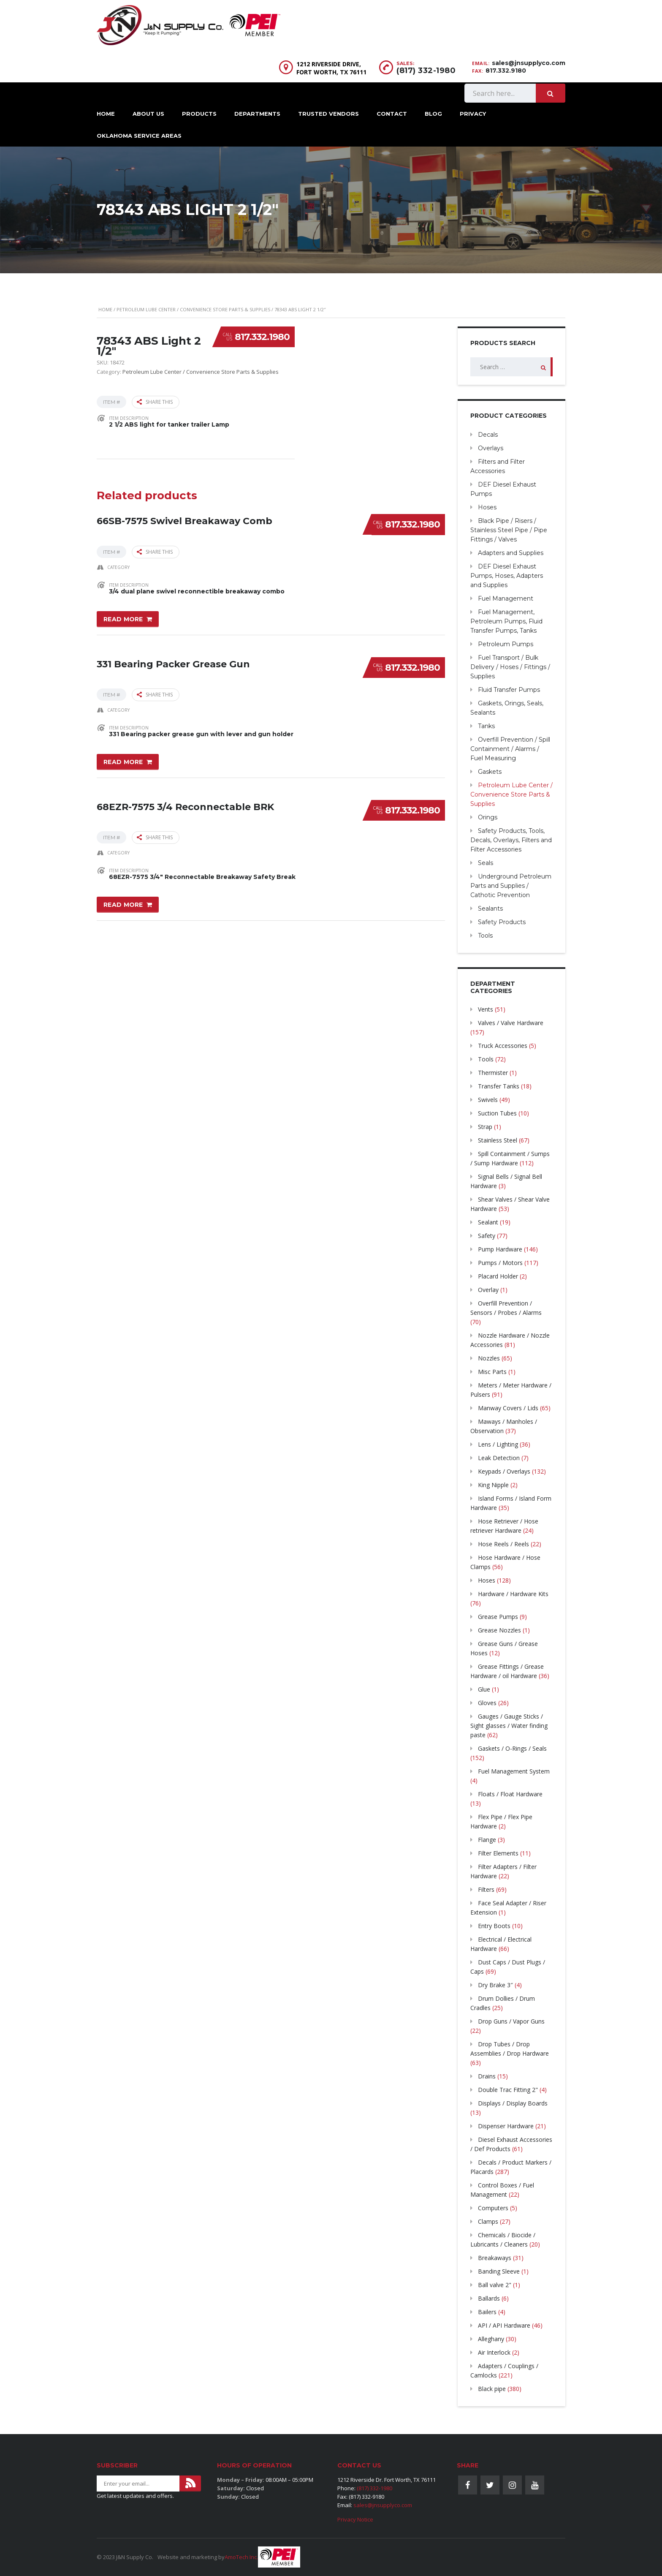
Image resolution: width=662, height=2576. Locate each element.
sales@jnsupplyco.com (528, 63)
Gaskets (490, 771)
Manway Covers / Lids (508, 1408)
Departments (257, 113)
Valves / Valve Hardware (510, 1023)
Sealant (488, 1222)
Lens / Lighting (498, 1444)
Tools (485, 935)
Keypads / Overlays (504, 1471)
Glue (484, 1689)
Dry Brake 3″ (495, 1985)
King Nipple (493, 1485)
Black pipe (492, 2389)
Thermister (493, 1073)
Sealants (490, 908)
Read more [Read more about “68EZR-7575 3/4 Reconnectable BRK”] (123, 903)
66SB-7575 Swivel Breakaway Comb (184, 519)
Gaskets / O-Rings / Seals (512, 1748)
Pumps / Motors (500, 1263)
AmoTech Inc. (241, 2557)
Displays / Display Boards (513, 2103)
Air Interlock (494, 2352)
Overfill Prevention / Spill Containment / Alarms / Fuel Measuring (510, 749)
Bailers (487, 2312)
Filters (486, 1889)
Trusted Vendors (328, 113)
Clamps (488, 2221)
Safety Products (502, 922)
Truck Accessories (502, 1046)
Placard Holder (498, 1276)
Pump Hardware (500, 1249)
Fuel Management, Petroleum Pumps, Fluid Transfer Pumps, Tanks (506, 621)
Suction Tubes (497, 1113)
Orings (487, 817)
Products (199, 113)
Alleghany (491, 2339)
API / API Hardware (504, 2325)
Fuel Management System (514, 1771)
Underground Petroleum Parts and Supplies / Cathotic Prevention (510, 886)
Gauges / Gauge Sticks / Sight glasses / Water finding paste (509, 1725)
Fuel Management (505, 598)
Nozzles (489, 1358)
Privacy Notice (355, 2519)
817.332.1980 (262, 337)
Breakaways (494, 2258)
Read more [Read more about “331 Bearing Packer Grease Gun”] (123, 760)
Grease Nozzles (499, 1630)
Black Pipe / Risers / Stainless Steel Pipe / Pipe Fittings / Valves (508, 530)
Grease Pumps (498, 1617)
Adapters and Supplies (510, 553)
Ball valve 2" (494, 2285)
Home (106, 113)
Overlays (490, 448)
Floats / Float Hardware (510, 1794)
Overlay (488, 1290)
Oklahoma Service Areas (139, 135)
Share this (155, 401)
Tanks (486, 726)
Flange (487, 1840)
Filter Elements (498, 1853)
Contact (392, 113)
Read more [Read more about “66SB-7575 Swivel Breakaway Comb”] (123, 618)
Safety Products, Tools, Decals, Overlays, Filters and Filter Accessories (511, 840)
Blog (433, 113)
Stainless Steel (497, 1140)
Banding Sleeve (499, 2271)
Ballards (489, 2298)
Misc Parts (492, 1372)
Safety (486, 1236)
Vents (485, 1009)
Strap (485, 1127)
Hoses (487, 507)
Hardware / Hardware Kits (513, 1594)
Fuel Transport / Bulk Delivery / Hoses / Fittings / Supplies (510, 667)
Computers (493, 2208)
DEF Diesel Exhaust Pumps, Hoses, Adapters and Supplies (506, 576)
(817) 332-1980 (426, 70)
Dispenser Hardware (506, 2126)
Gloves (487, 1703)
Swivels (488, 1100)
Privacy (473, 113)
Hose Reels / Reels (503, 1544)
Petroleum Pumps (505, 644)
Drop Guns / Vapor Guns (511, 2021)
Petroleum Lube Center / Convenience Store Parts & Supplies (193, 309)
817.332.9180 (506, 70)
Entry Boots (494, 1926)
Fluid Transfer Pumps (509, 690)
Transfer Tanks (498, 1086)
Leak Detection (499, 1458)
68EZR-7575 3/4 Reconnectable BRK (185, 804)
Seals (485, 863)
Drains (487, 2076)
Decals (488, 434)
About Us (148, 113)
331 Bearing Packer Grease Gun (173, 662)
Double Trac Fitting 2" (508, 2090)
